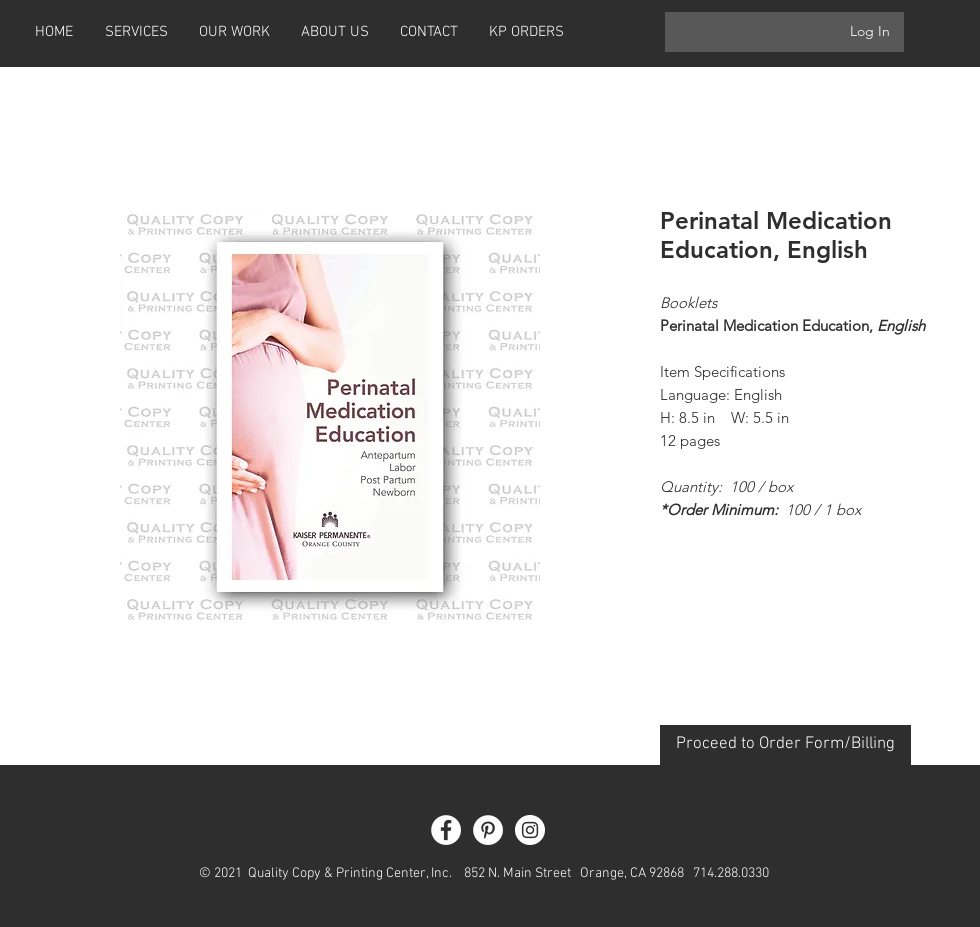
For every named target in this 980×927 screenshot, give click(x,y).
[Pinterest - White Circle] (488, 830)
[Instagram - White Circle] (530, 830)
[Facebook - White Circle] (446, 830)
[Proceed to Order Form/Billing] (785, 745)
